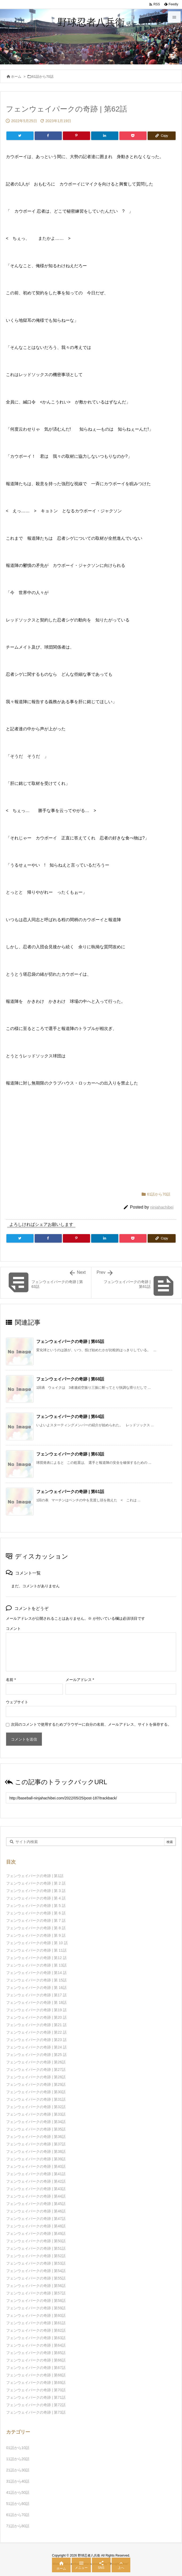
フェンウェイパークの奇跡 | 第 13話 (36, 1965)
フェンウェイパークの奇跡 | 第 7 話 (36, 1920)
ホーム (16, 77)
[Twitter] (20, 135)
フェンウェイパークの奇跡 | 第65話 (70, 1341)
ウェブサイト (17, 1702)
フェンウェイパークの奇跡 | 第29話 (36, 2084)
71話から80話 (17, 2526)
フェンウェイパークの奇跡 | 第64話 (70, 1416)
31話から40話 (17, 2481)
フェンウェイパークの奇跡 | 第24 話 (36, 2047)
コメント (13, 1628)
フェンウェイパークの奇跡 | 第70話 (36, 2390)
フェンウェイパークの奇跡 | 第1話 (34, 1876)
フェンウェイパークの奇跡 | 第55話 (36, 2278)
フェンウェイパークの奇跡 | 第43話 (36, 2189)
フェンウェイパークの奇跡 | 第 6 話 (36, 1913)
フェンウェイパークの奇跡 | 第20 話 (36, 2017)
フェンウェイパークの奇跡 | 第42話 (36, 2181)
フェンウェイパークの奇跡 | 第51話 (36, 2248)
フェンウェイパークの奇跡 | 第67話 (36, 2367)
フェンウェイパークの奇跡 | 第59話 (36, 2308)
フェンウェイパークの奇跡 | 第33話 (36, 2114)
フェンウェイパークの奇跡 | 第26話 (36, 2062)
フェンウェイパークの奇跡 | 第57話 (36, 2293)
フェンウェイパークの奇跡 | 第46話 (36, 2211)
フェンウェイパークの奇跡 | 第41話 (36, 2174)
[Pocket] (133, 135)
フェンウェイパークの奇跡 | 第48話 (36, 2226)
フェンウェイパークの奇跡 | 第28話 (36, 2077)
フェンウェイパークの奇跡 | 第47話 (36, 2218)
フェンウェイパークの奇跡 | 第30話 (36, 2092)
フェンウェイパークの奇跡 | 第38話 (36, 2151)
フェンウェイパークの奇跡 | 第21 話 (36, 2025)
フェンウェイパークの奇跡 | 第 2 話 (36, 1883)
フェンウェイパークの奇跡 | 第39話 (36, 2159)
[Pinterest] (76, 135)
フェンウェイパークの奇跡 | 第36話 (36, 2136)
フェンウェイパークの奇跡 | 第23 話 (36, 2040)
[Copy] (162, 135)
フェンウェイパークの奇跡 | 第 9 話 (36, 1935)
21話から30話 (17, 2470)
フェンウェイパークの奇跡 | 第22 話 (36, 2032)
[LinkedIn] (104, 135)
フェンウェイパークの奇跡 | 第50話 (36, 2241)
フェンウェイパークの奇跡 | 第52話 (36, 2256)
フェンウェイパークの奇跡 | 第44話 (36, 2196)
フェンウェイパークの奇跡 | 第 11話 (36, 1950)
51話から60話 (17, 2503)
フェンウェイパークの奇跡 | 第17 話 (36, 1995)
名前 (11, 1680)
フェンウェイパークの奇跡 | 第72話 (36, 2405)
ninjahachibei (161, 1207)
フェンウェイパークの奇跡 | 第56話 (36, 2286)
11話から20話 (17, 2459)
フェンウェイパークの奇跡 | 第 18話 (36, 2002)
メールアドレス (80, 1680)
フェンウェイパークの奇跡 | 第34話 (36, 2122)
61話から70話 (43, 77)
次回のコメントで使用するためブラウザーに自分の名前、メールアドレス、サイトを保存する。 (91, 1724)
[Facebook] (48, 135)
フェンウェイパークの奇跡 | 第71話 (36, 2397)
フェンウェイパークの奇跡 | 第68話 (70, 1379)
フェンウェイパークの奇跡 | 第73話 (36, 2412)
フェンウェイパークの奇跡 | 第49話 (36, 2233)
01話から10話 (17, 2448)
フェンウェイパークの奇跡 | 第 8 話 (36, 1928)
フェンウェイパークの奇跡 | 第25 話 (36, 2054)
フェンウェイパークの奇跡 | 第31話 (36, 2099)
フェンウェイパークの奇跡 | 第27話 (36, 2069)
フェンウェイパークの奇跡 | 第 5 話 (36, 1905)
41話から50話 (17, 2492)
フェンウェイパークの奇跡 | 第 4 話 (36, 1898)
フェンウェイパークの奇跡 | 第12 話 (36, 1958)
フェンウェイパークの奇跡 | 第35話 (36, 2129)
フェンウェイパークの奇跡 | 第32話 (36, 2107)
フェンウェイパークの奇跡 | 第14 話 (36, 1973)
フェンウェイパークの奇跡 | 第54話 (36, 2271)
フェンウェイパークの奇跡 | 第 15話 (36, 1980)
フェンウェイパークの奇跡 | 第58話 (36, 2300)
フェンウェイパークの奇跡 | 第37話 (36, 2144)
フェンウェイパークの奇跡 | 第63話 (70, 1454)
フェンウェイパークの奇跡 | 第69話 (36, 2382)
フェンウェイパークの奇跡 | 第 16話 (36, 1987)
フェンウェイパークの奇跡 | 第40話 (36, 2166)
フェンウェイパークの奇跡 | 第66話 (36, 2360)
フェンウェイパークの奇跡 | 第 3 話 (36, 1891)
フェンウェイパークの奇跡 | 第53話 (36, 2263)
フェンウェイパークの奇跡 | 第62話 (36, 2330)
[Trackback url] (91, 1797)
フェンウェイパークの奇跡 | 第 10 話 (37, 1943)
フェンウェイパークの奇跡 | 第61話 (70, 1491)
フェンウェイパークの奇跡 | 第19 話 (36, 2010)
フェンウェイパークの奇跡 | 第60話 (36, 2315)
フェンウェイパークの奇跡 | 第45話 (36, 2204)
